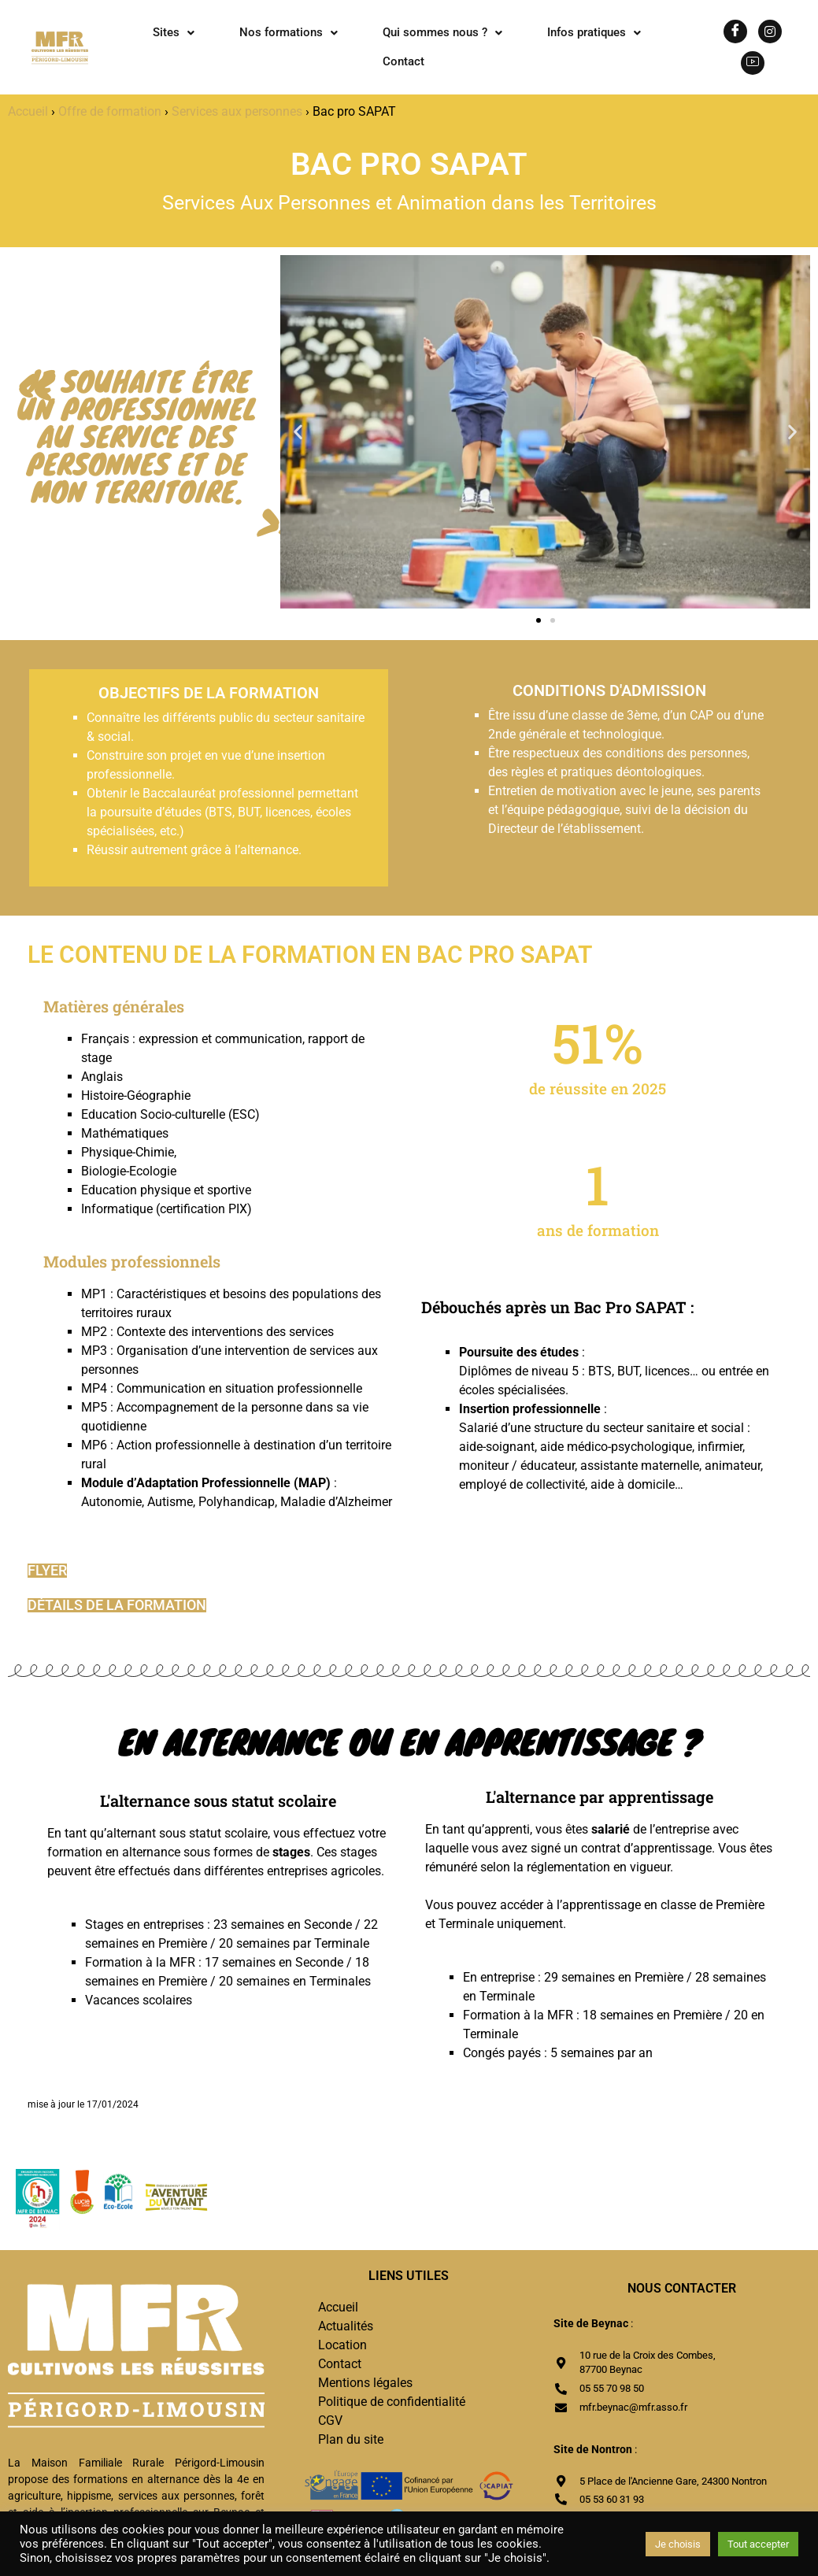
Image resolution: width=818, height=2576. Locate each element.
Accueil (28, 111)
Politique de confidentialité (391, 2401)
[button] (173, 32)
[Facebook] (735, 31)
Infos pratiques (594, 32)
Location (342, 2344)
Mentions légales (365, 2382)
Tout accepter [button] (758, 2544)
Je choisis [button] (678, 2544)
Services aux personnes (237, 111)
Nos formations (288, 32)
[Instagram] (770, 31)
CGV (330, 2420)
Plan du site (350, 2439)
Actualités (345, 2326)
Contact (403, 61)
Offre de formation (109, 111)
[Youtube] (752, 63)
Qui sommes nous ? (442, 32)
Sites (173, 32)
